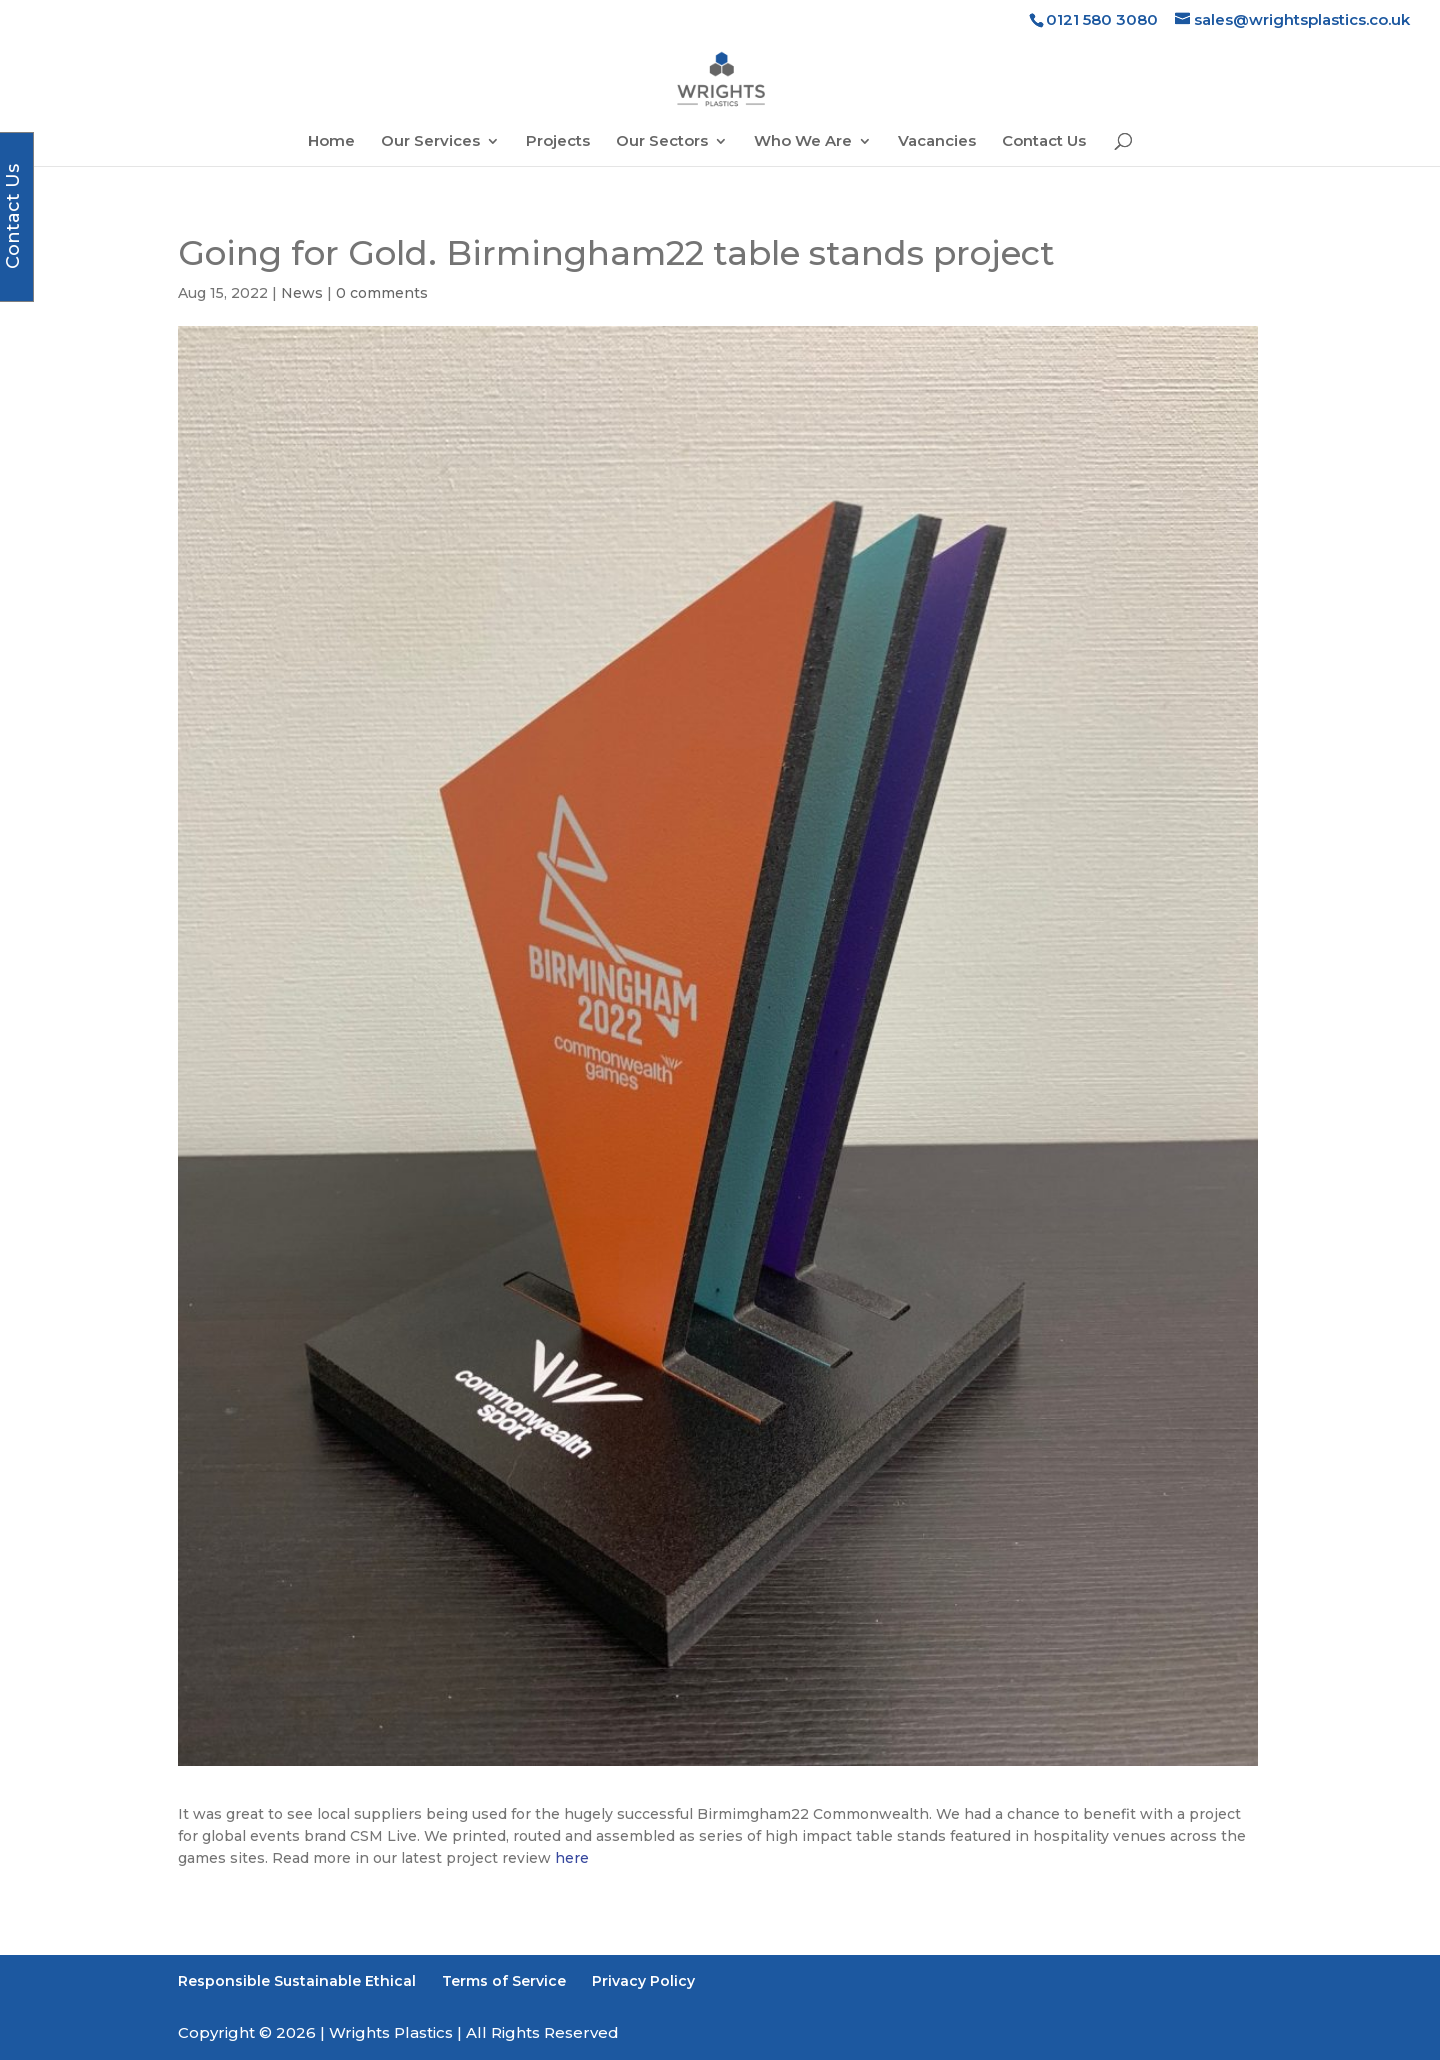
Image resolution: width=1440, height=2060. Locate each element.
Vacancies (937, 142)
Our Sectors (662, 142)
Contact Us (1044, 142)
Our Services (430, 142)
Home (331, 142)
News (302, 293)
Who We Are (803, 142)
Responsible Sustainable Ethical (297, 1981)
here (570, 1858)
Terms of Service (504, 1981)
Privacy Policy (643, 1981)
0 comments (382, 293)
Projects (558, 142)
